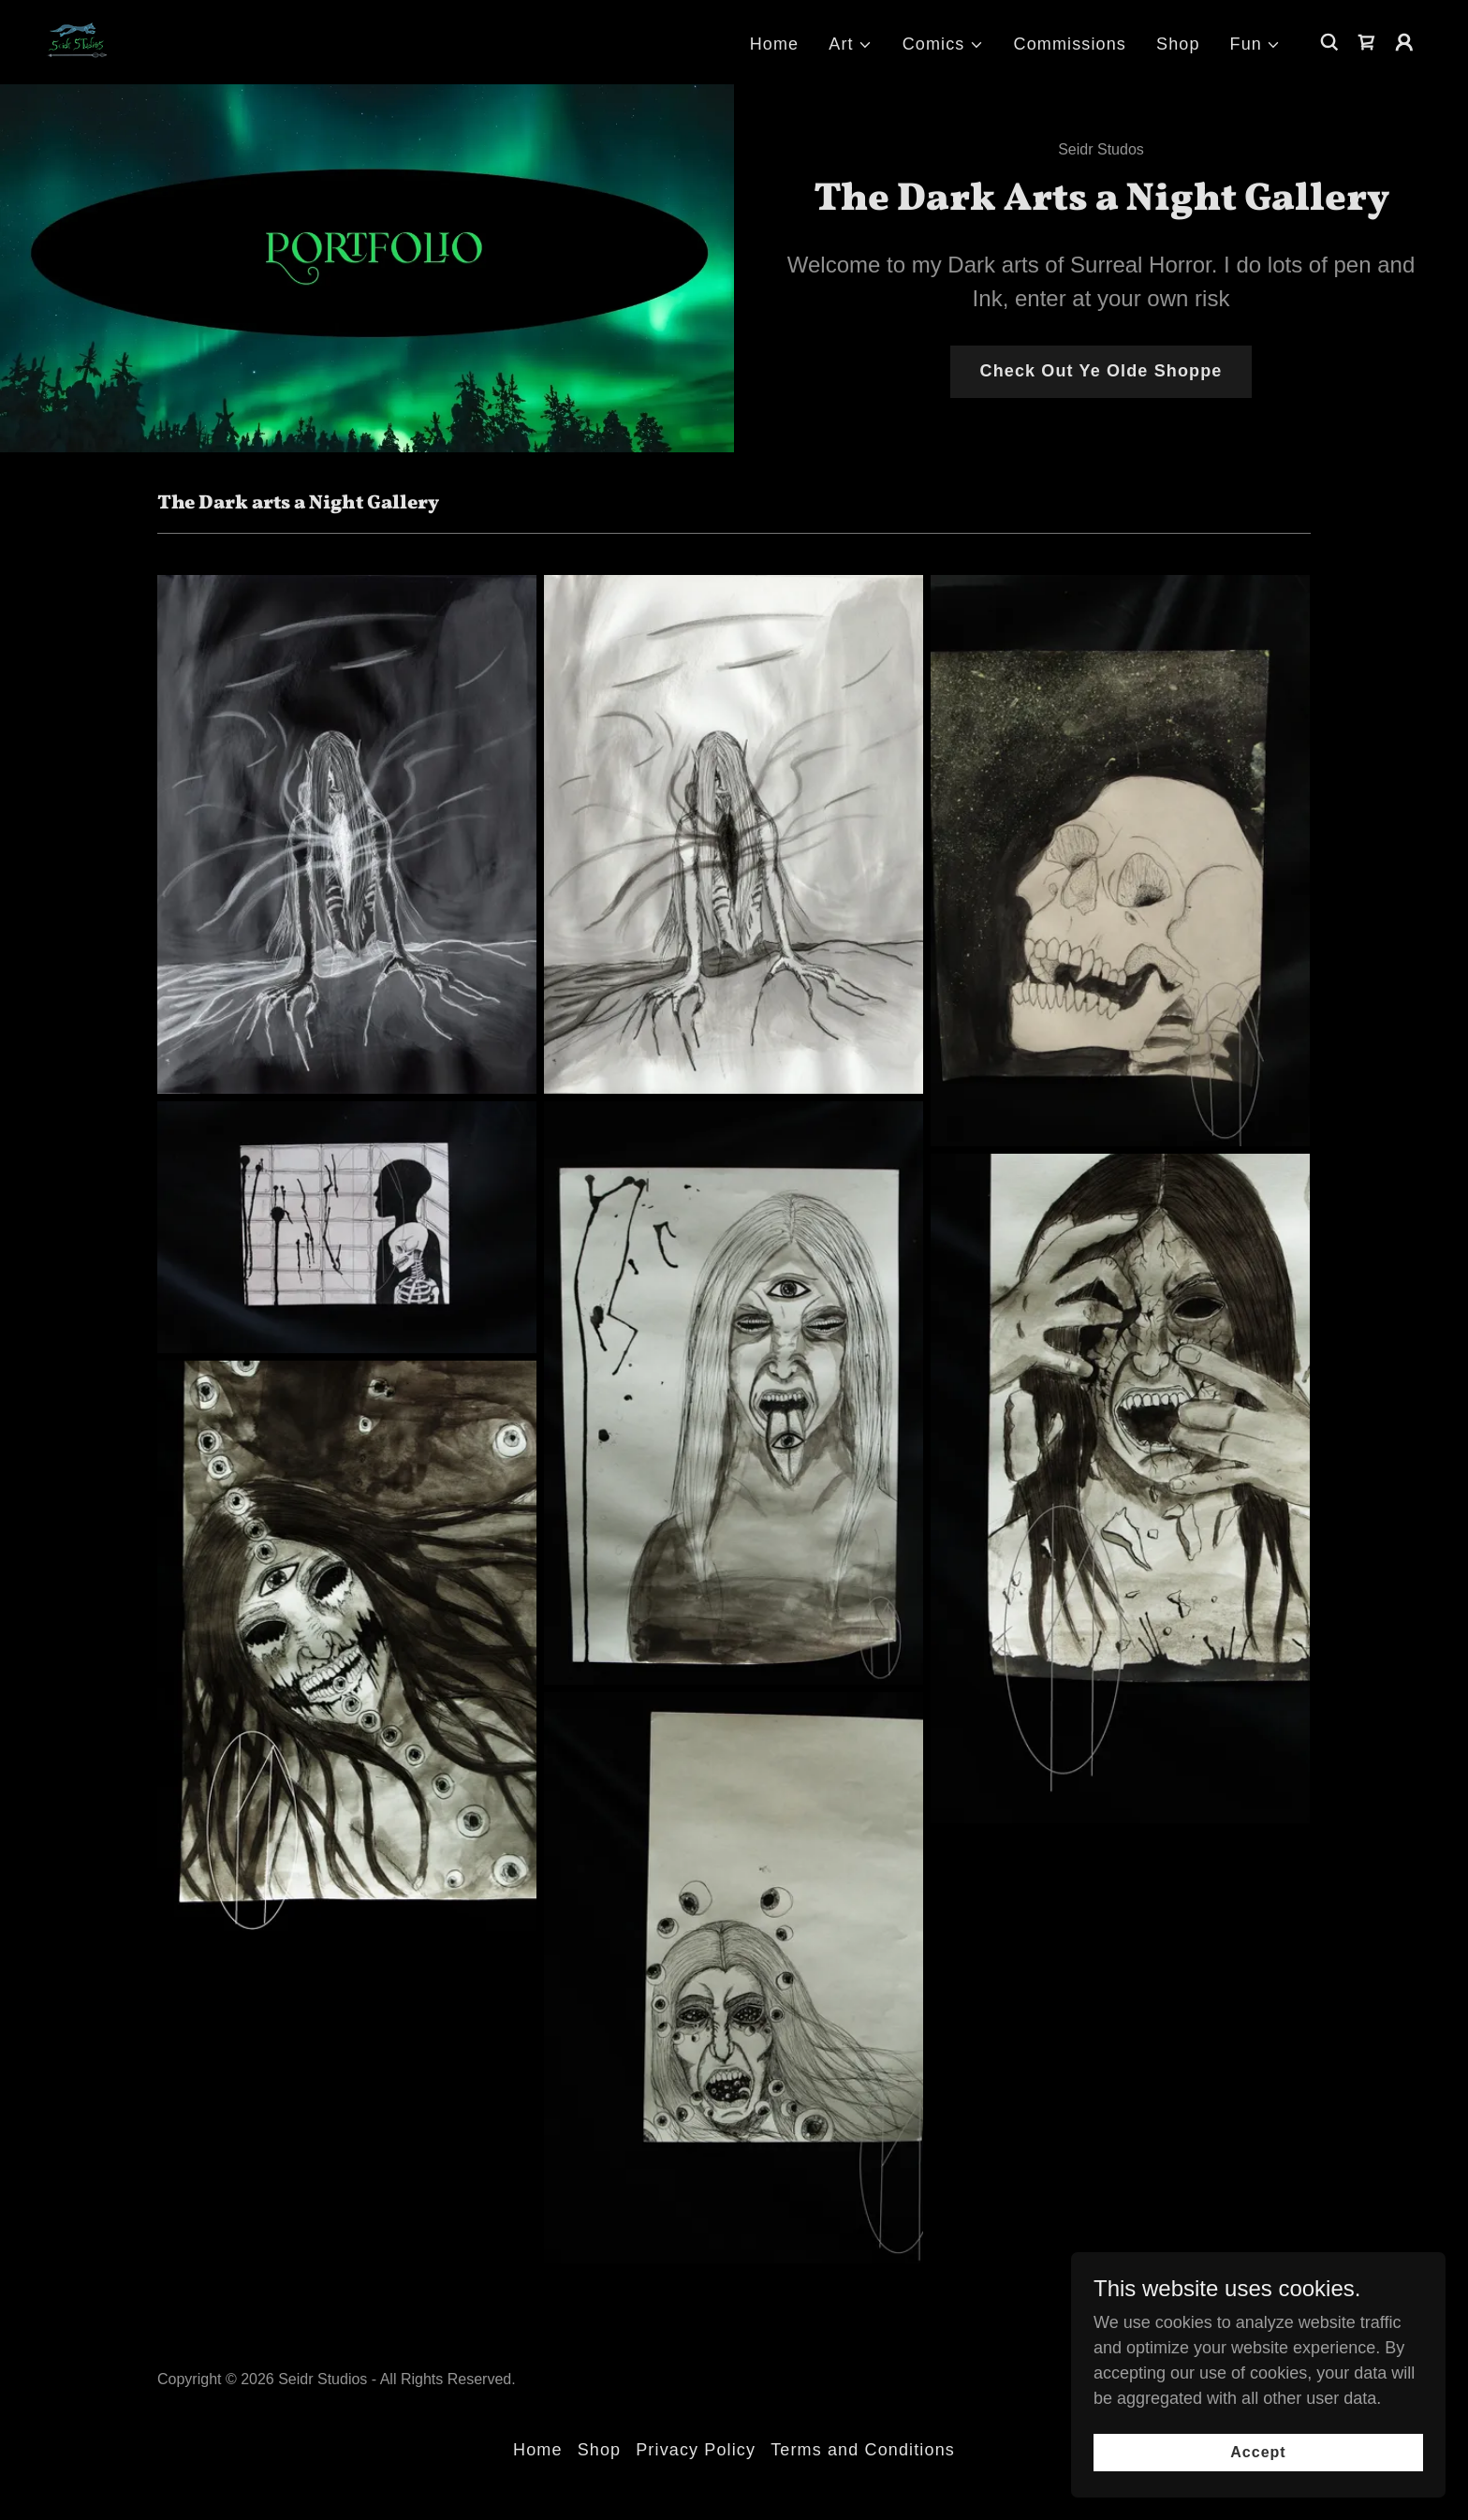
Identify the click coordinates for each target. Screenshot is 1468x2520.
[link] (76, 41)
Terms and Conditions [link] (863, 2449)
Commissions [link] (1070, 44)
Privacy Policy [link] (696, 2449)
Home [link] (775, 44)
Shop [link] (1178, 44)
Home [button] (538, 2449)
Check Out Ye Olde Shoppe (1101, 370)
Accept (1257, 2452)
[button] (850, 44)
